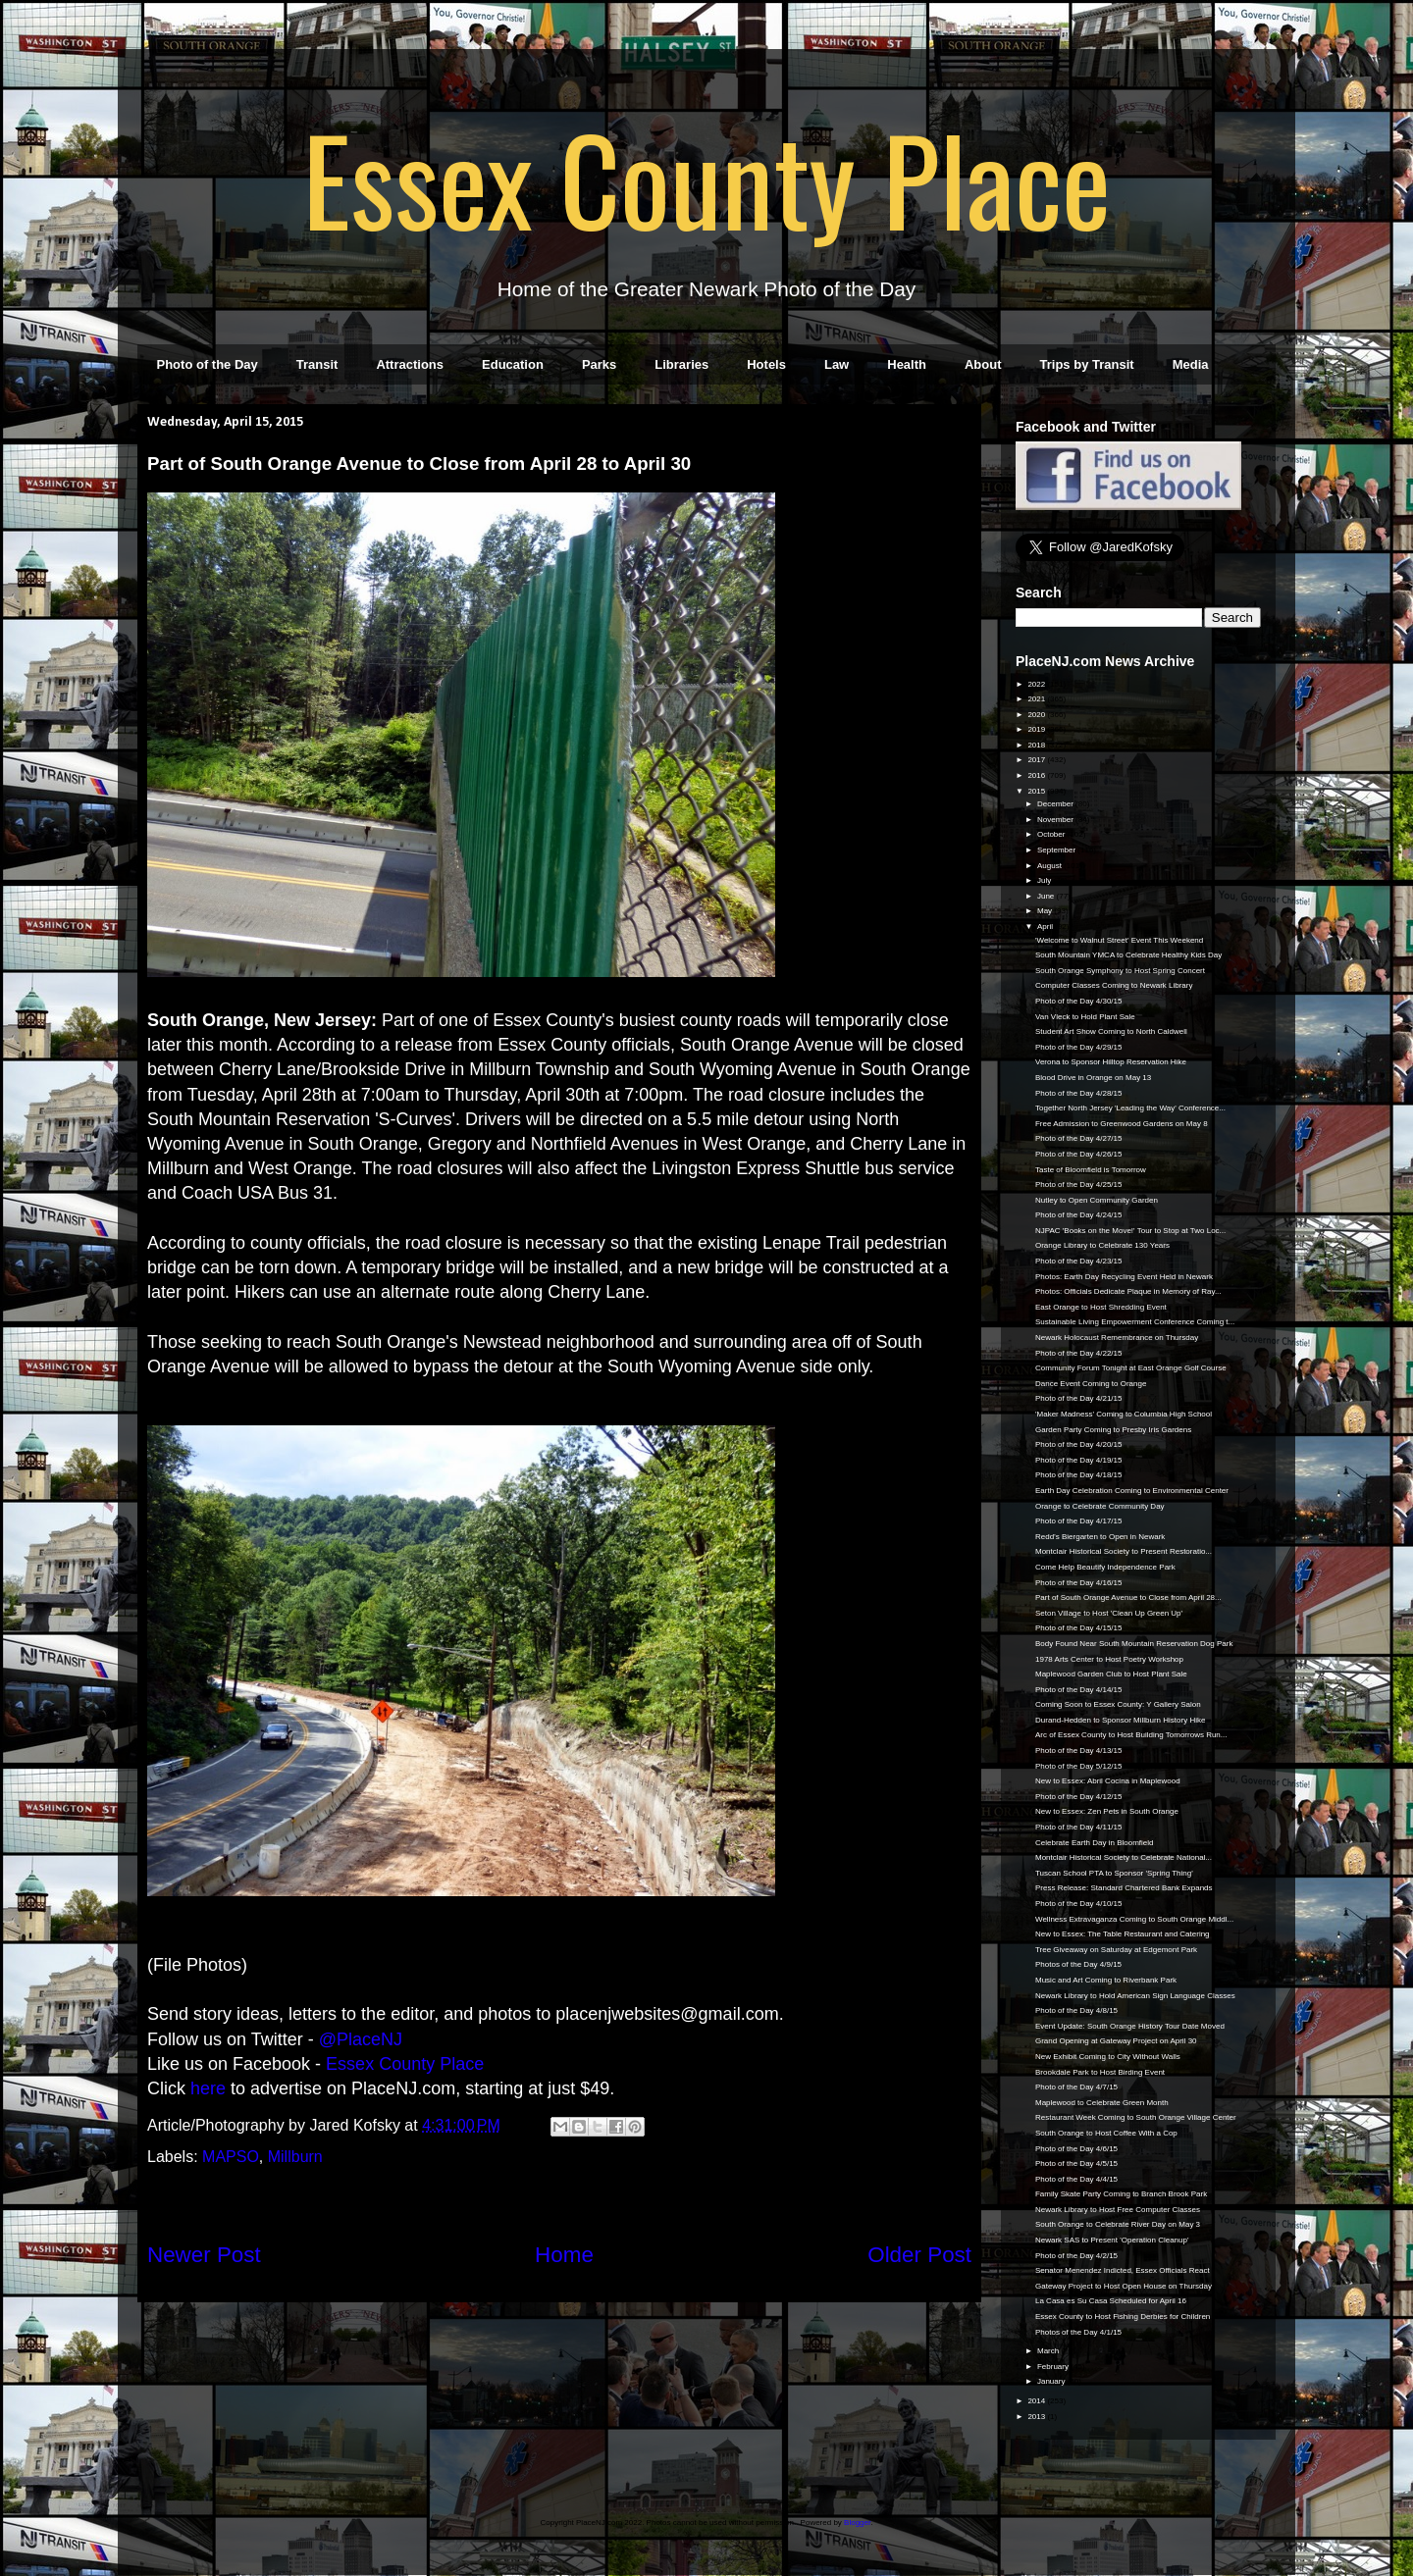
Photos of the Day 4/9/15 (1078, 1964)
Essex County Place (706, 177)
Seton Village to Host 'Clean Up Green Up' (1108, 1613)
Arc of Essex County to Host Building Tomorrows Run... (1131, 1734)
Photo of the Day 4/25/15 (1079, 1184)
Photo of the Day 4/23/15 (1079, 1261)
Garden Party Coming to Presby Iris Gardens (1113, 1429)
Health (906, 364)
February (1054, 2366)
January (1052, 2381)
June (1047, 896)
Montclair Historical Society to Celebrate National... (1123, 1857)
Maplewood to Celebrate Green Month (1102, 2102)
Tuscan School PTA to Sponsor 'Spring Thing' (1114, 1873)
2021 (1037, 699)
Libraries (681, 364)
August (1050, 865)
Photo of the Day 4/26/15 (1079, 1154)
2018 (1037, 745)
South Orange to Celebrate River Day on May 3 (1117, 2224)
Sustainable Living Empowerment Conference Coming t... (1134, 1321)
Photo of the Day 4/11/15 (1079, 1827)
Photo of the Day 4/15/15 (1079, 1627)
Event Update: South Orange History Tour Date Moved (1130, 2026)
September (1057, 850)
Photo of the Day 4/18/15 (1079, 1474)
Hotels (766, 364)
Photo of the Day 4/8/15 (1076, 2010)
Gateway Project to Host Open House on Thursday (1123, 2286)
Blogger (857, 2522)
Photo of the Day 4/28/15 (1079, 1093)
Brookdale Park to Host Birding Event (1100, 2072)
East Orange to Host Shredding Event (1101, 1307)
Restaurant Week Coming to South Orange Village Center (1135, 2117)
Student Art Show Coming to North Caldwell (1111, 1031)
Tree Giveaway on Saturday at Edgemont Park (1116, 1949)
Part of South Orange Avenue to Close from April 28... (1128, 1597)
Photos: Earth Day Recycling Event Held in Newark (1124, 1276)
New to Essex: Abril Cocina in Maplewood (1107, 1781)
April (1046, 926)
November (1056, 819)
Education (513, 364)
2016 (1037, 775)
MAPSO (230, 2156)
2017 (1037, 759)
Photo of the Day (207, 364)
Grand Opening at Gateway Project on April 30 (1116, 2040)
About (983, 364)
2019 (1037, 729)
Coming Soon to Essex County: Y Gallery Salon (1118, 1704)
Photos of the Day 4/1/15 (1078, 2332)
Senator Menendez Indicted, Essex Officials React (1122, 2270)
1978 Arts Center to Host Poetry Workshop (1109, 1659)
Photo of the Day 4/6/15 (1076, 2148)
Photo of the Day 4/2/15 (1076, 2255)
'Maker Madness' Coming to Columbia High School (1123, 1414)
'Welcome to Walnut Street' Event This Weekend (1119, 940)
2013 (1037, 2416)
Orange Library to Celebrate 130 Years (1102, 1245)
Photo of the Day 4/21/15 (1079, 1398)
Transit (317, 364)
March (1049, 2350)
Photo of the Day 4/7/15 (1076, 2087)
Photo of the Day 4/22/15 (1079, 1353)
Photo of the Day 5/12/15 (1079, 1766)
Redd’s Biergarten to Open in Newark (1100, 1536)
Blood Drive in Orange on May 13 (1093, 1077)
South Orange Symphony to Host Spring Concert (1120, 970)
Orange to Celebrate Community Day (1100, 1506)
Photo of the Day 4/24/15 (1079, 1215)
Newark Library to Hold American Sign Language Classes (1135, 1995)
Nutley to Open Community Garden (1096, 1200)
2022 (1037, 684)
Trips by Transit (1087, 364)
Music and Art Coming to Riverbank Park (1106, 1980)
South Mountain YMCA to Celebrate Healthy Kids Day (1128, 955)
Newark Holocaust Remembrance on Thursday (1116, 1337)
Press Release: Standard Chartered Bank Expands (1124, 1887)
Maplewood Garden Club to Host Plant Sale (1111, 1674)
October (1052, 834)
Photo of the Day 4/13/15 (1079, 1750)
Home (564, 2254)
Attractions (410, 364)
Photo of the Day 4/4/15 (1076, 2179)
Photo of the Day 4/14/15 (1079, 1689)
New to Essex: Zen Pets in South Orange (1106, 1811)
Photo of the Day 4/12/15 (1079, 1796)
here (208, 2088)
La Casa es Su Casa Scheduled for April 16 (1110, 2300)
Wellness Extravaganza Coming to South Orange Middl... (1134, 1919)
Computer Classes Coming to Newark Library (1114, 985)
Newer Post (204, 2254)
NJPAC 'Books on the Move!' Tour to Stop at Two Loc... (1130, 1230)
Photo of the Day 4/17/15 (1079, 1521)
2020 (1037, 714)
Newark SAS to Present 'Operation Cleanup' (1111, 2240)
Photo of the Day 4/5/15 (1076, 2163)
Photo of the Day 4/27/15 (1079, 1138)
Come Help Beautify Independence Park (1105, 1567)
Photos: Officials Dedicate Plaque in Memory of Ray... (1128, 1291)
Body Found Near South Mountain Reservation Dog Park (1133, 1643)
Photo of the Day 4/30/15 (1079, 1001)
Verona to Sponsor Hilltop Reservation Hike (1110, 1061)
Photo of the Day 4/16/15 (1079, 1582)
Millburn (295, 2156)
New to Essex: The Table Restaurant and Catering (1122, 1934)
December (1056, 803)
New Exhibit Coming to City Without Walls (1107, 2056)
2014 (1037, 2400)
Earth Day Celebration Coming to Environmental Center (1132, 1490)
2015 (1037, 791)
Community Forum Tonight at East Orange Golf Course (1131, 1368)
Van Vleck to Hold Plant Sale (1085, 1016)
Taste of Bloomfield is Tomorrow (1090, 1169)
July (1045, 880)
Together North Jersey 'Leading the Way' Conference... (1130, 1108)
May (1045, 910)
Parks (599, 364)
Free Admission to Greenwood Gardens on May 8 (1121, 1123)
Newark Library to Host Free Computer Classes (1117, 2209)
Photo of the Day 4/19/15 (1079, 1460)
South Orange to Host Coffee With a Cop (1106, 2133)
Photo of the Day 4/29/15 (1079, 1047)
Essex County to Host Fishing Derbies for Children (1122, 2316)
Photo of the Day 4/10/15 (1079, 1903)
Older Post (919, 2254)
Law (836, 364)
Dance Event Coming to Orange (1090, 1383)
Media (1191, 364)
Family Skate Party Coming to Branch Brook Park (1121, 2194)
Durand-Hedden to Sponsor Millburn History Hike (1120, 1720)
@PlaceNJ (360, 2039)
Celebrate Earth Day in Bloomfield (1094, 1842)
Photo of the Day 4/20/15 (1079, 1444)
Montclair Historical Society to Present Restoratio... (1123, 1551)
